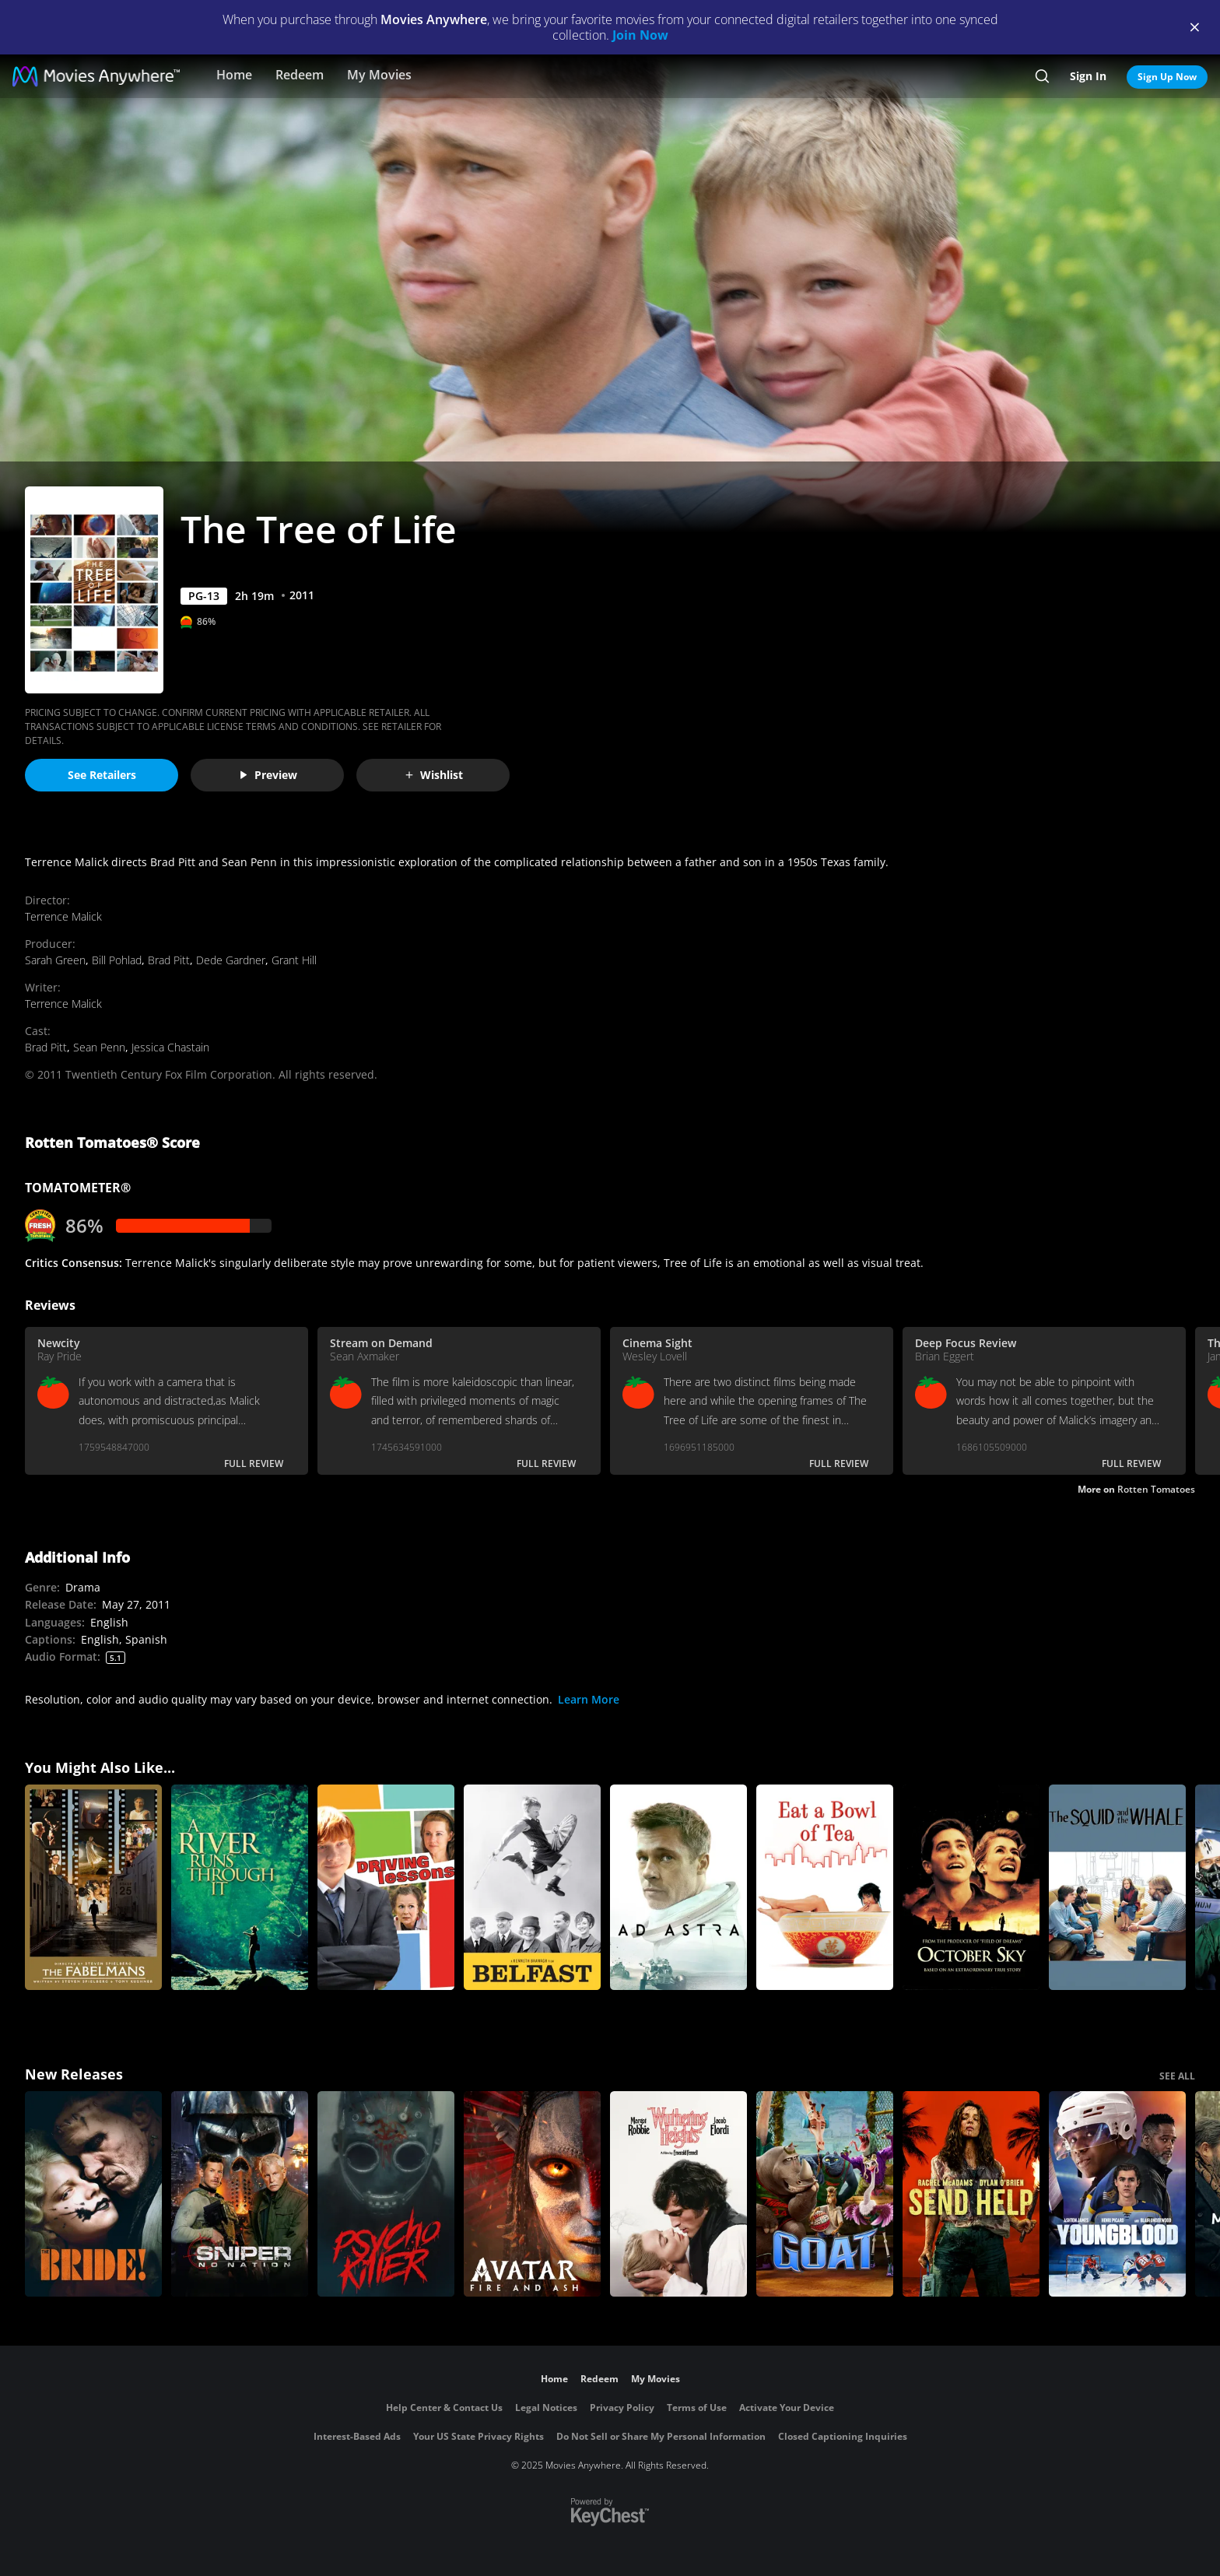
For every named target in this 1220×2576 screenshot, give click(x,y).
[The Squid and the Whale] (1117, 1887)
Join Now (640, 35)
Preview (267, 774)
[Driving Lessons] (385, 1887)
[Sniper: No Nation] (239, 2194)
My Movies (379, 74)
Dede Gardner (230, 960)
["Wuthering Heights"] (678, 2194)
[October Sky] (971, 1887)
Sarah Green (55, 960)
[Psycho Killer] (385, 2194)
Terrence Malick (63, 916)
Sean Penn (99, 1047)
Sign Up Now (1167, 76)
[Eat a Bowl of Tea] (824, 1887)
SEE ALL (1177, 2076)
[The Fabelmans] (93, 1887)
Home (234, 74)
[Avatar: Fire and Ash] (532, 2194)
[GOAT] (824, 2194)
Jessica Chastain (170, 1047)
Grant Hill (294, 960)
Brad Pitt (169, 960)
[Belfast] (532, 1887)
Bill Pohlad (117, 960)
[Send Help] (971, 2194)
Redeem (299, 74)
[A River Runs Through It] (239, 1887)
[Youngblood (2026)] (1117, 2194)
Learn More (588, 1699)
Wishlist (433, 774)
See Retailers (102, 774)
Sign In (1088, 75)
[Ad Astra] (678, 1887)
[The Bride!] (93, 2194)
